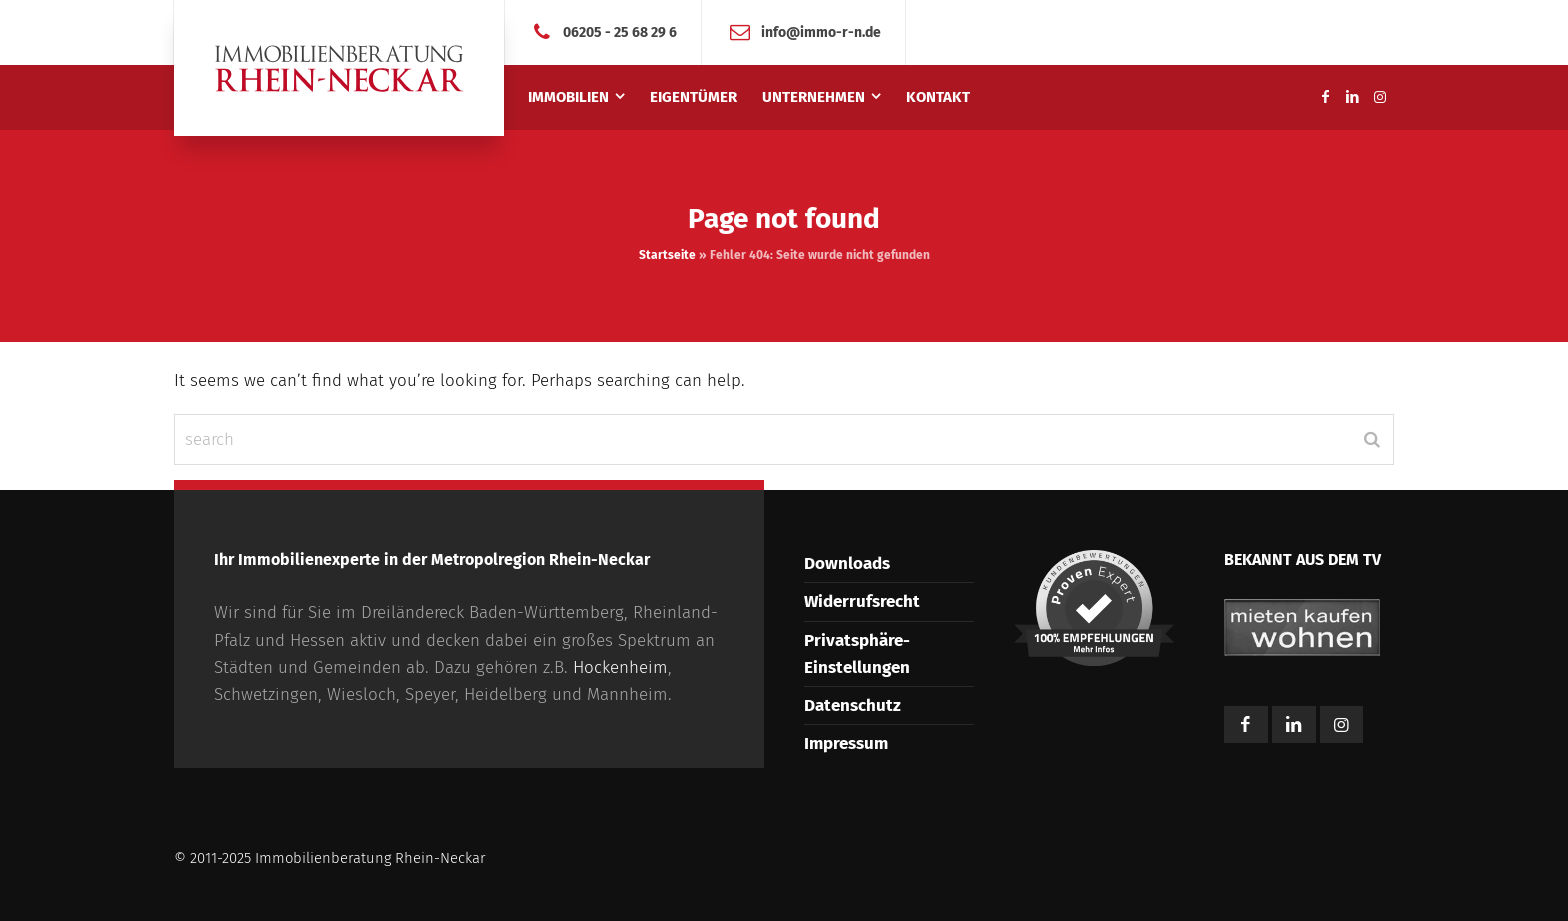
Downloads (847, 563)
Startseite (667, 255)
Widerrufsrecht (862, 601)
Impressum (846, 743)
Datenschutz (852, 705)
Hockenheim (620, 667)
